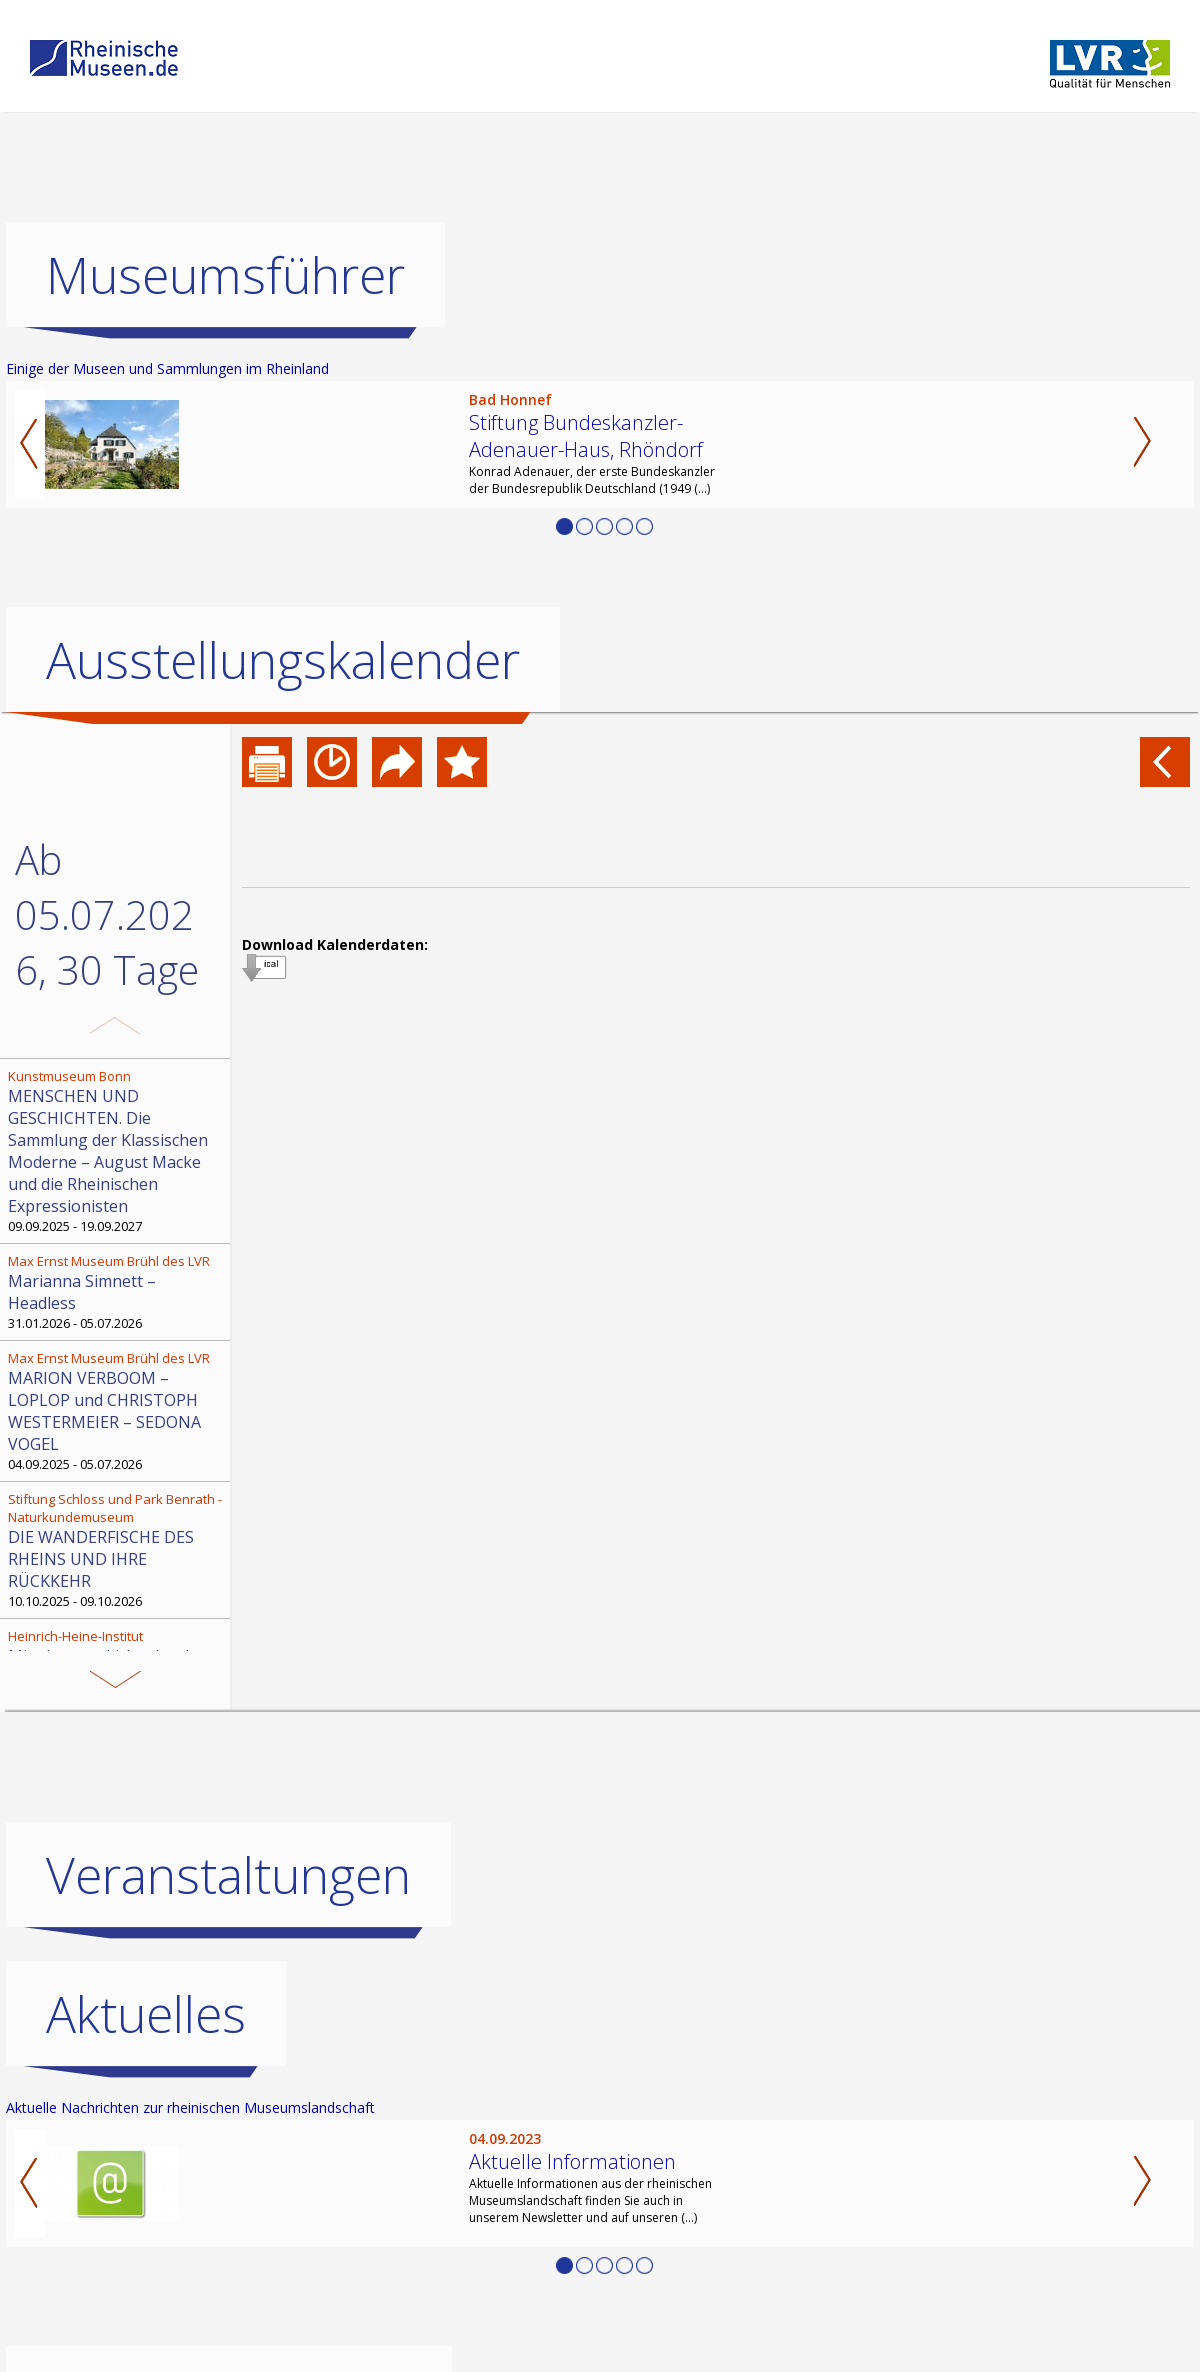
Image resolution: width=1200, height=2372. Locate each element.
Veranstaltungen (228, 1875)
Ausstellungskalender (283, 660)
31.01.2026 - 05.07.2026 (117, 1292)
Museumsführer (225, 275)
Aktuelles (146, 2014)
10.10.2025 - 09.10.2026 (117, 1550)
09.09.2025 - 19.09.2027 (117, 1151)
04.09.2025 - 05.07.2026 (117, 1411)
